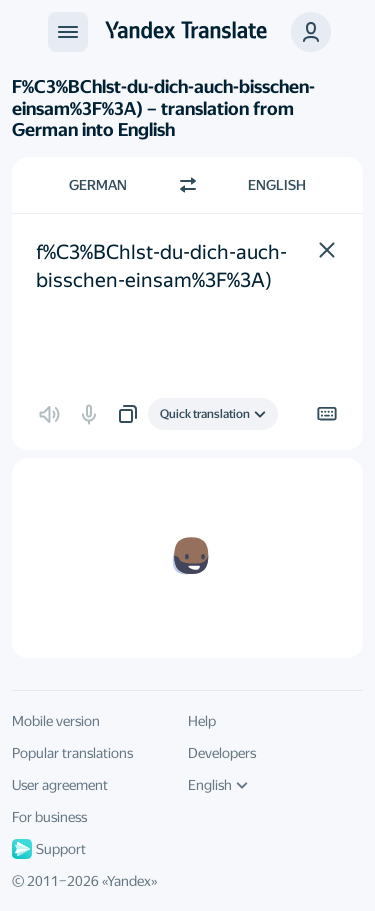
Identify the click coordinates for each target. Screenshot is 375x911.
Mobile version (56, 721)
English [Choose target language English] (277, 185)
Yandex (129, 881)
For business (49, 817)
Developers (222, 753)
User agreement (60, 785)
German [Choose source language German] (98, 185)
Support (49, 849)
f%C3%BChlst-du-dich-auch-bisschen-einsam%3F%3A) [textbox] (161, 266)
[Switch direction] (188, 185)
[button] (311, 32)
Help (202, 721)
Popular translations (72, 753)
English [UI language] (218, 785)
